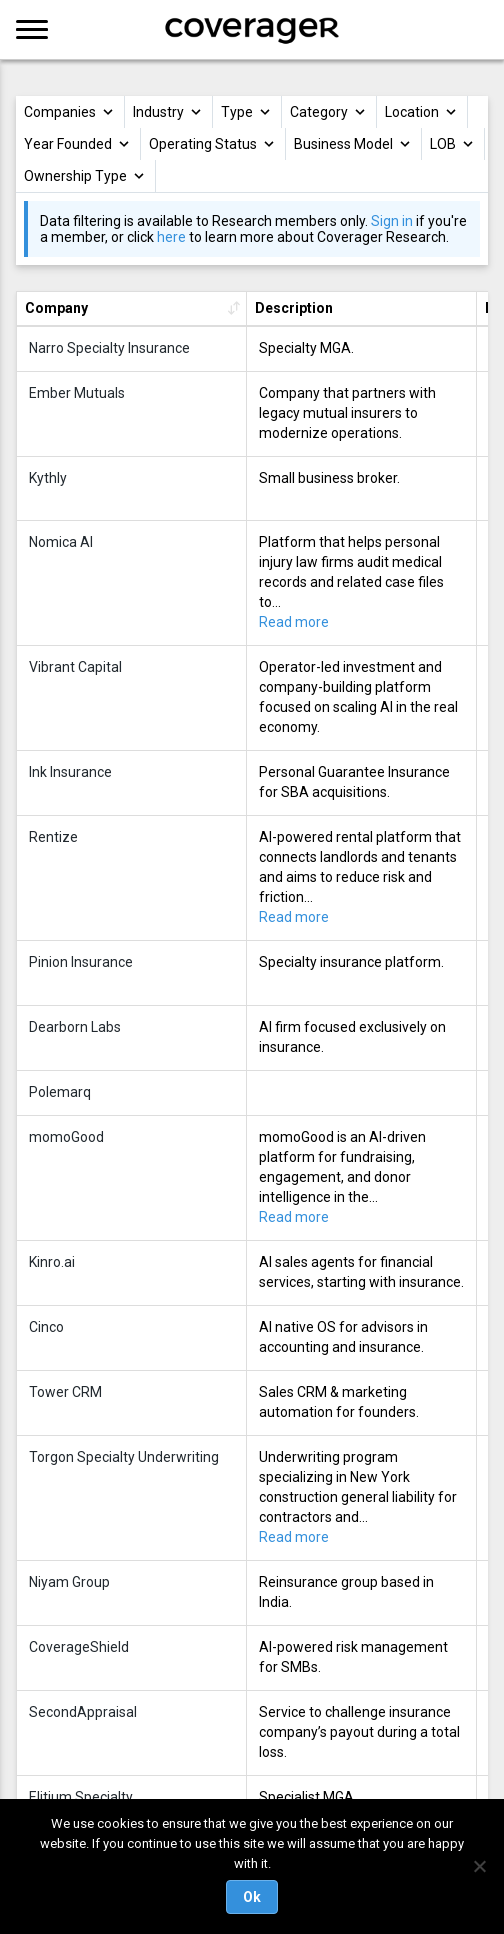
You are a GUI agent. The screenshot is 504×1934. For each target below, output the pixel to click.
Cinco (46, 1327)
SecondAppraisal (83, 1712)
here (171, 237)
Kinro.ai (52, 1262)
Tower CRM (65, 1392)
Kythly (48, 478)
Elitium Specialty (81, 1797)
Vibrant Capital (75, 667)
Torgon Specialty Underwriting (124, 1457)
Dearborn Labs (75, 1027)
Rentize (53, 837)
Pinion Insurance (81, 962)
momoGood (66, 1137)
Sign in (392, 221)
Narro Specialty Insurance (109, 348)
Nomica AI (61, 542)
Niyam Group (69, 1582)
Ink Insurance (70, 772)
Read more (294, 622)
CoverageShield (79, 1647)
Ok (252, 1897)
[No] (479, 1866)
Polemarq (60, 1092)
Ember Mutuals (77, 393)
